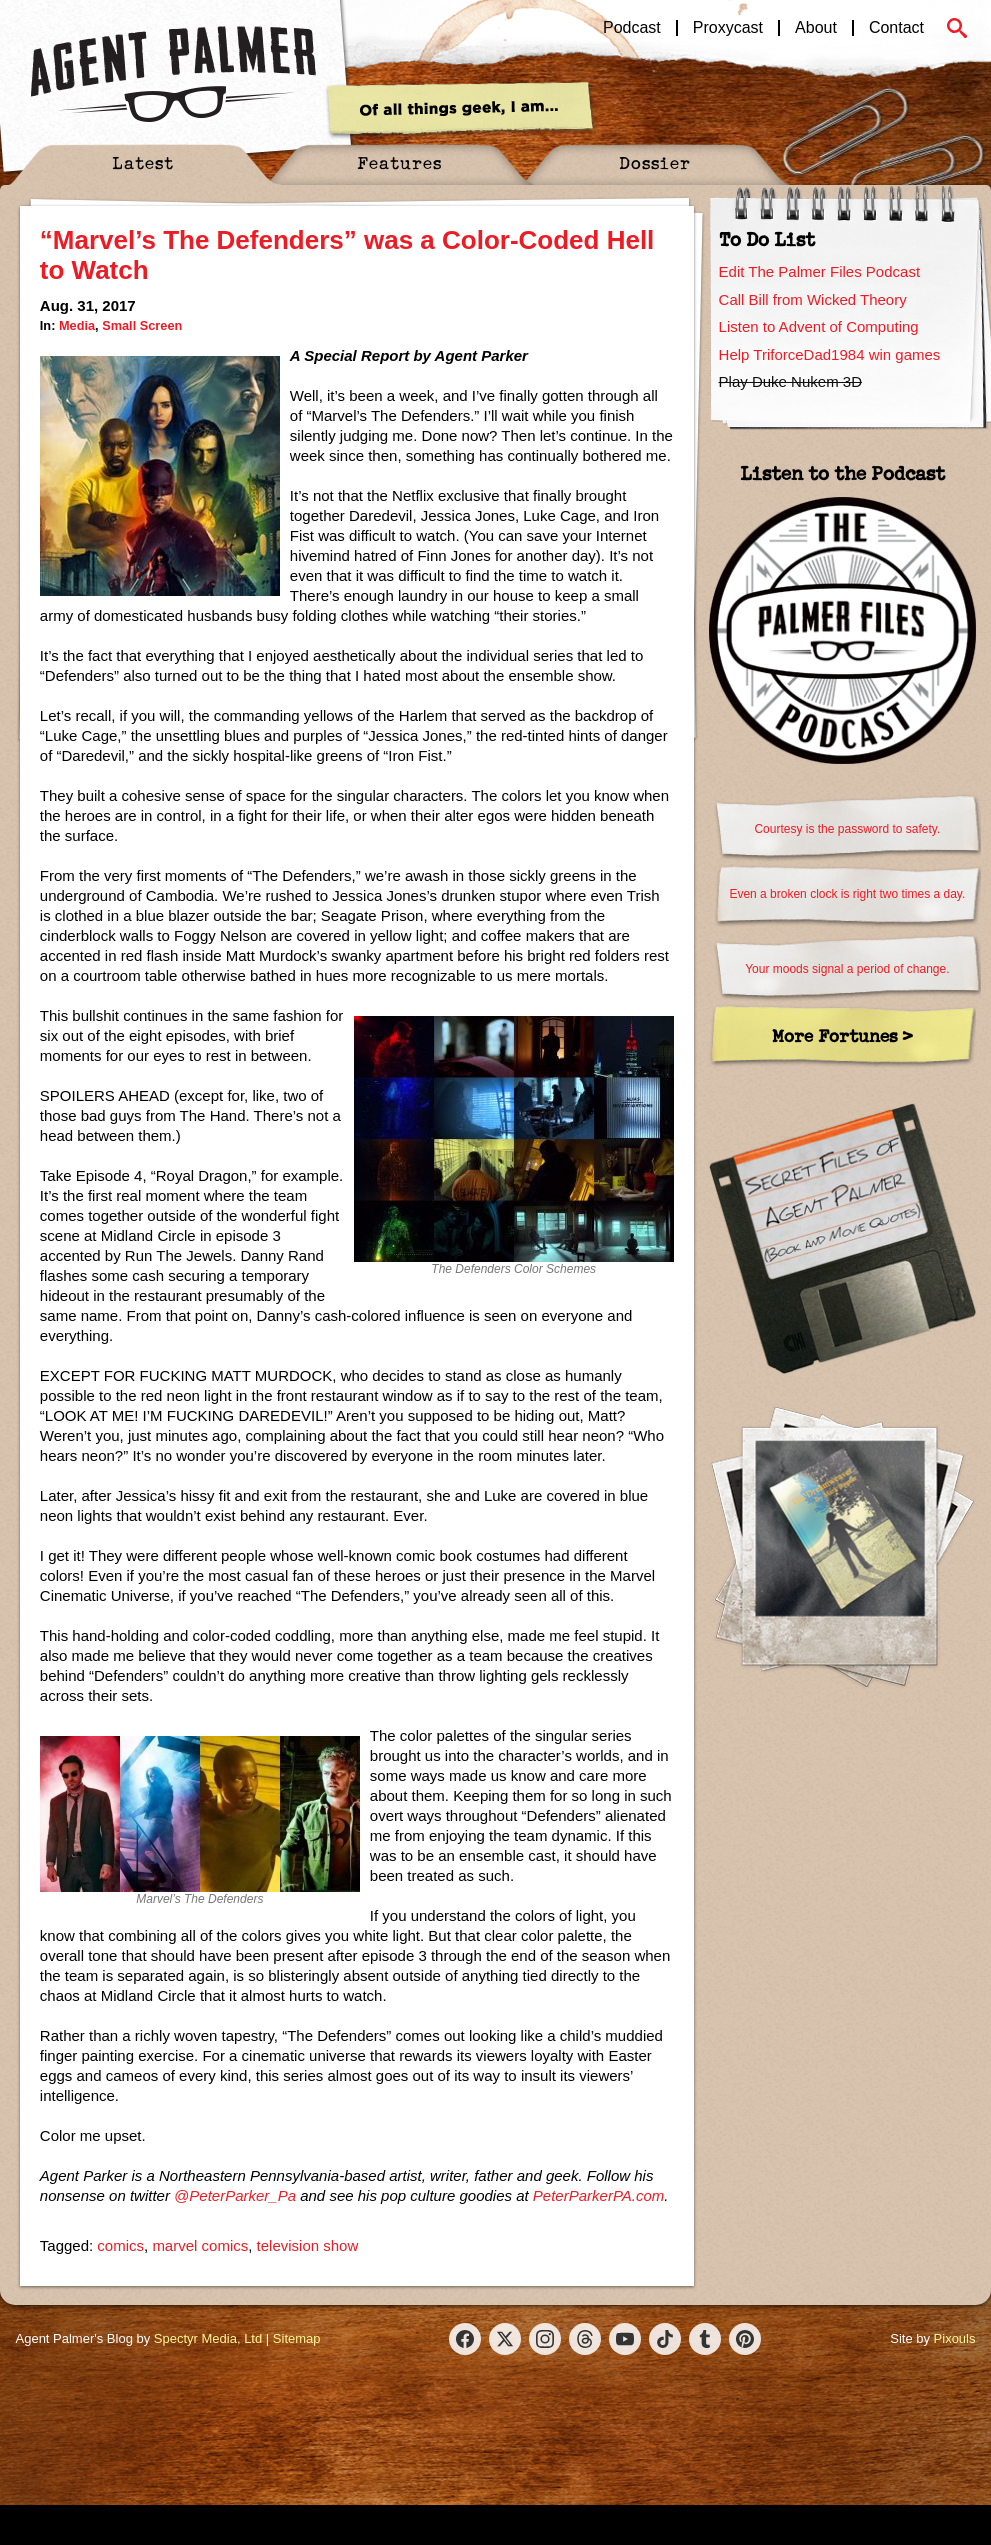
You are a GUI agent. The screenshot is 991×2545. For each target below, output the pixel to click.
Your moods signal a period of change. (847, 969)
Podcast (632, 28)
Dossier (655, 162)
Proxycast (728, 28)
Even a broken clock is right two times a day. (847, 894)
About (816, 28)
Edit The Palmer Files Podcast (819, 271)
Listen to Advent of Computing (819, 326)
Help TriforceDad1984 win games (830, 354)
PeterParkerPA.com (598, 2195)
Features (399, 162)
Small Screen (142, 325)
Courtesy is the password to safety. (847, 829)
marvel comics (200, 2245)
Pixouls (955, 2338)
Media (77, 325)
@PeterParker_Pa (235, 2195)
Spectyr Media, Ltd (208, 2338)
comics (120, 2245)
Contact (896, 28)
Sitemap (297, 2338)
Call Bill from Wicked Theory (813, 299)
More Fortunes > (842, 1035)
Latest (143, 162)
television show (308, 2245)
